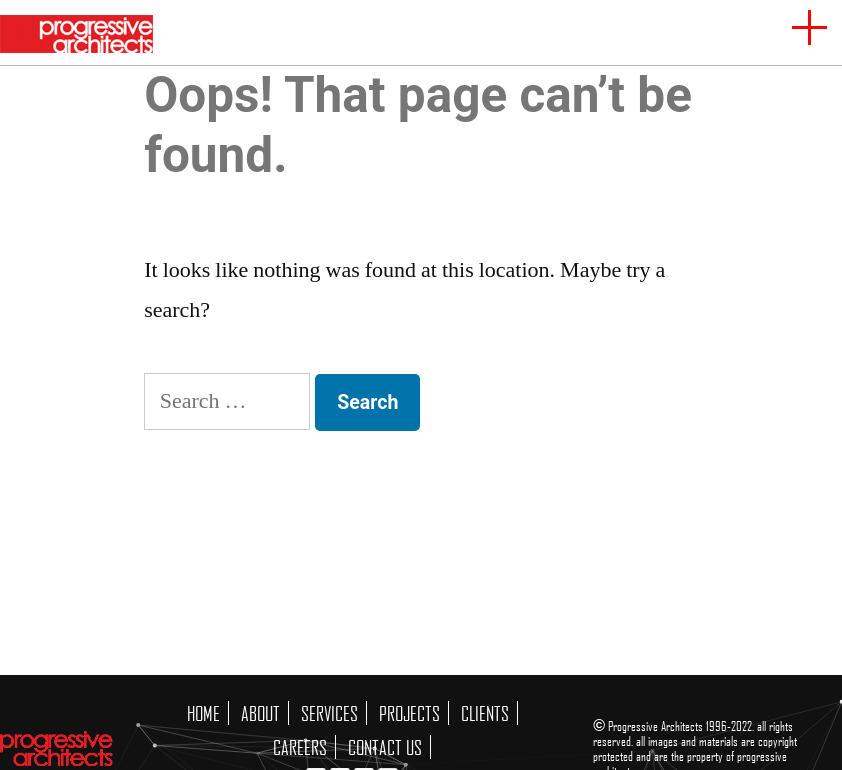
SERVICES (329, 713)
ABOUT (260, 713)
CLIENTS (485, 713)
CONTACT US (385, 747)
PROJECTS (409, 713)
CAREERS (300, 747)
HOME (203, 713)
